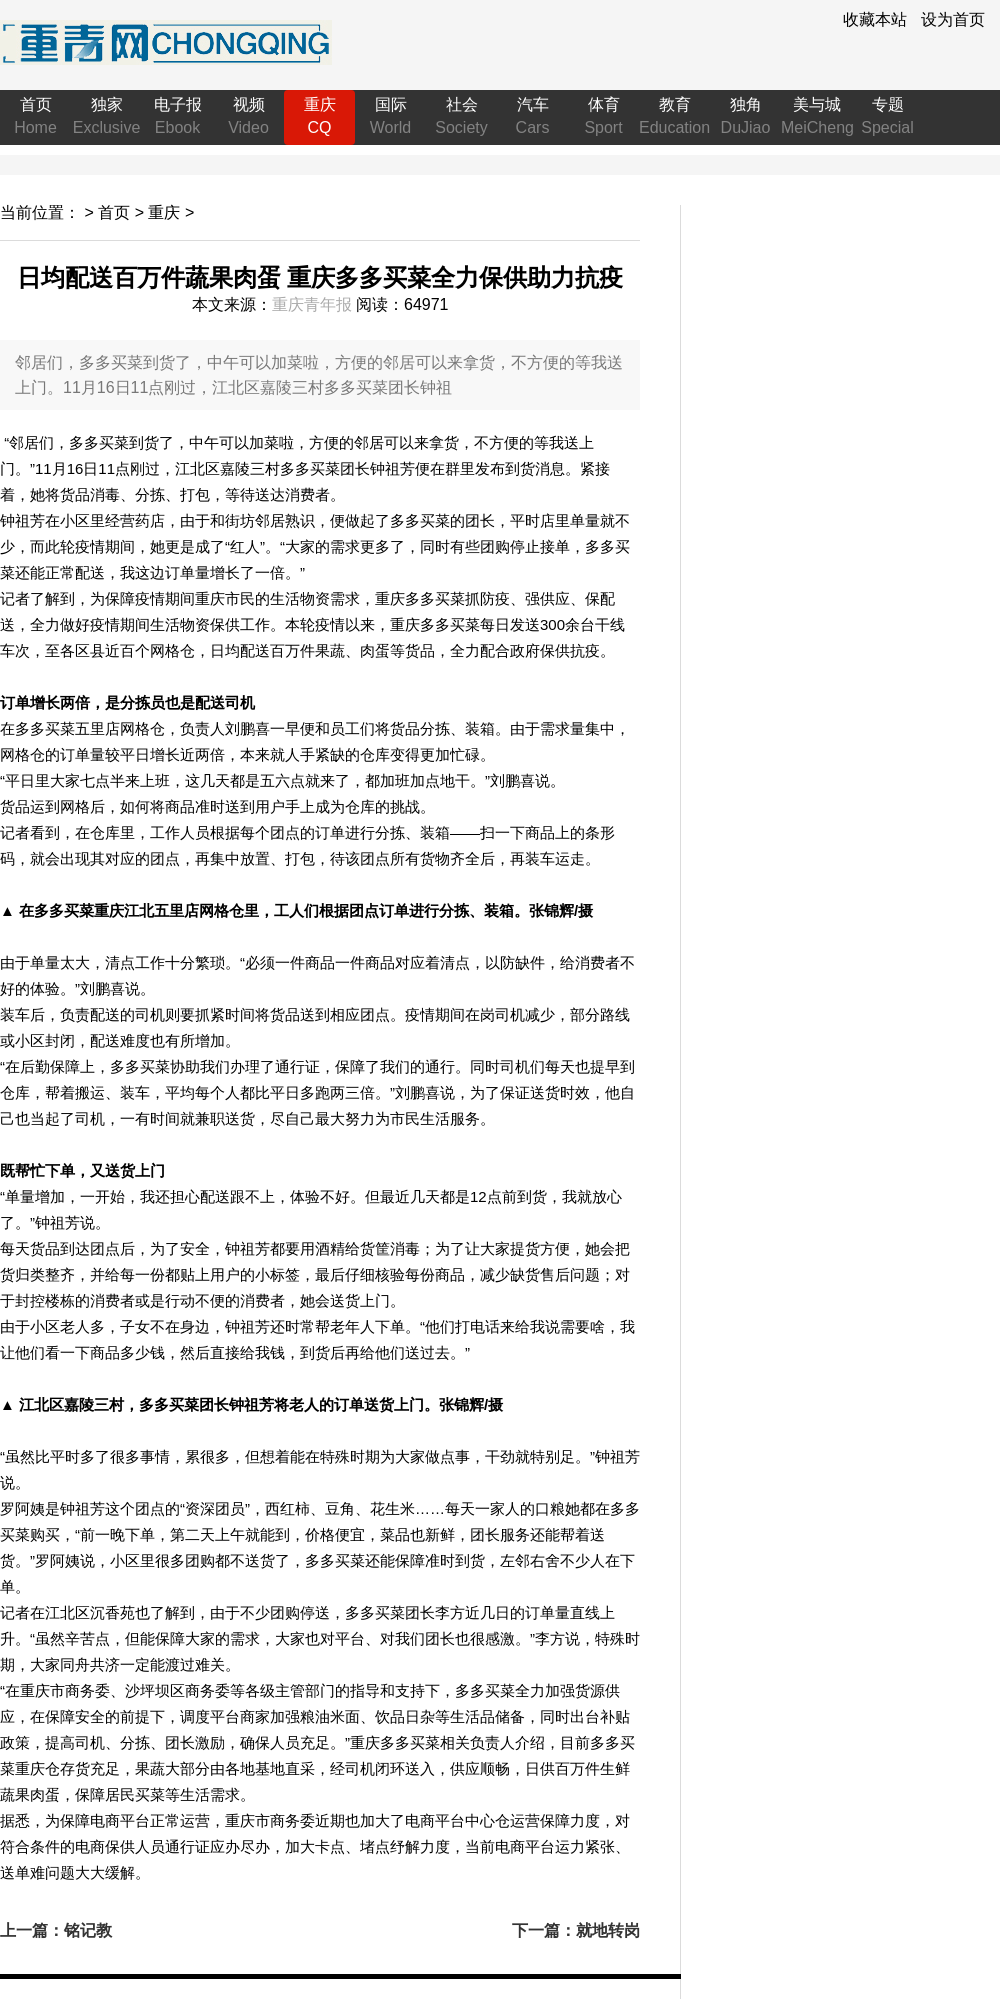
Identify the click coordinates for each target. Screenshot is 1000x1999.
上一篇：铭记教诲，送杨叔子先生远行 (64, 1932)
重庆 (164, 212)
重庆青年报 (312, 304)
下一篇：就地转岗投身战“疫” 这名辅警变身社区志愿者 (576, 1932)
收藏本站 (875, 19)
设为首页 (953, 19)
